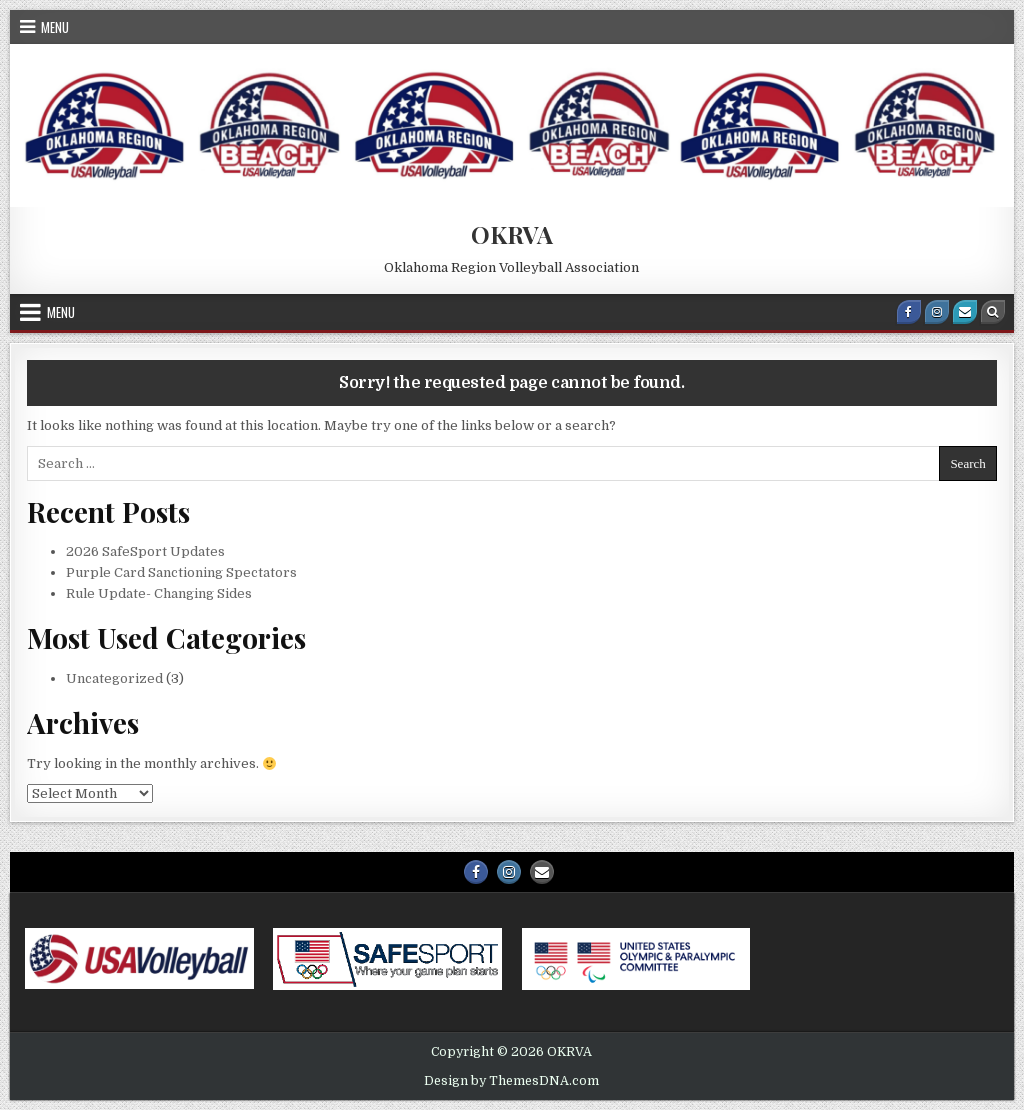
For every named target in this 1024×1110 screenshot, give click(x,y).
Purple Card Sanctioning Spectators (181, 572)
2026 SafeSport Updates (145, 551)
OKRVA (512, 234)
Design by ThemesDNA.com (511, 1081)
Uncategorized (114, 678)
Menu (55, 27)
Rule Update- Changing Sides (159, 593)
